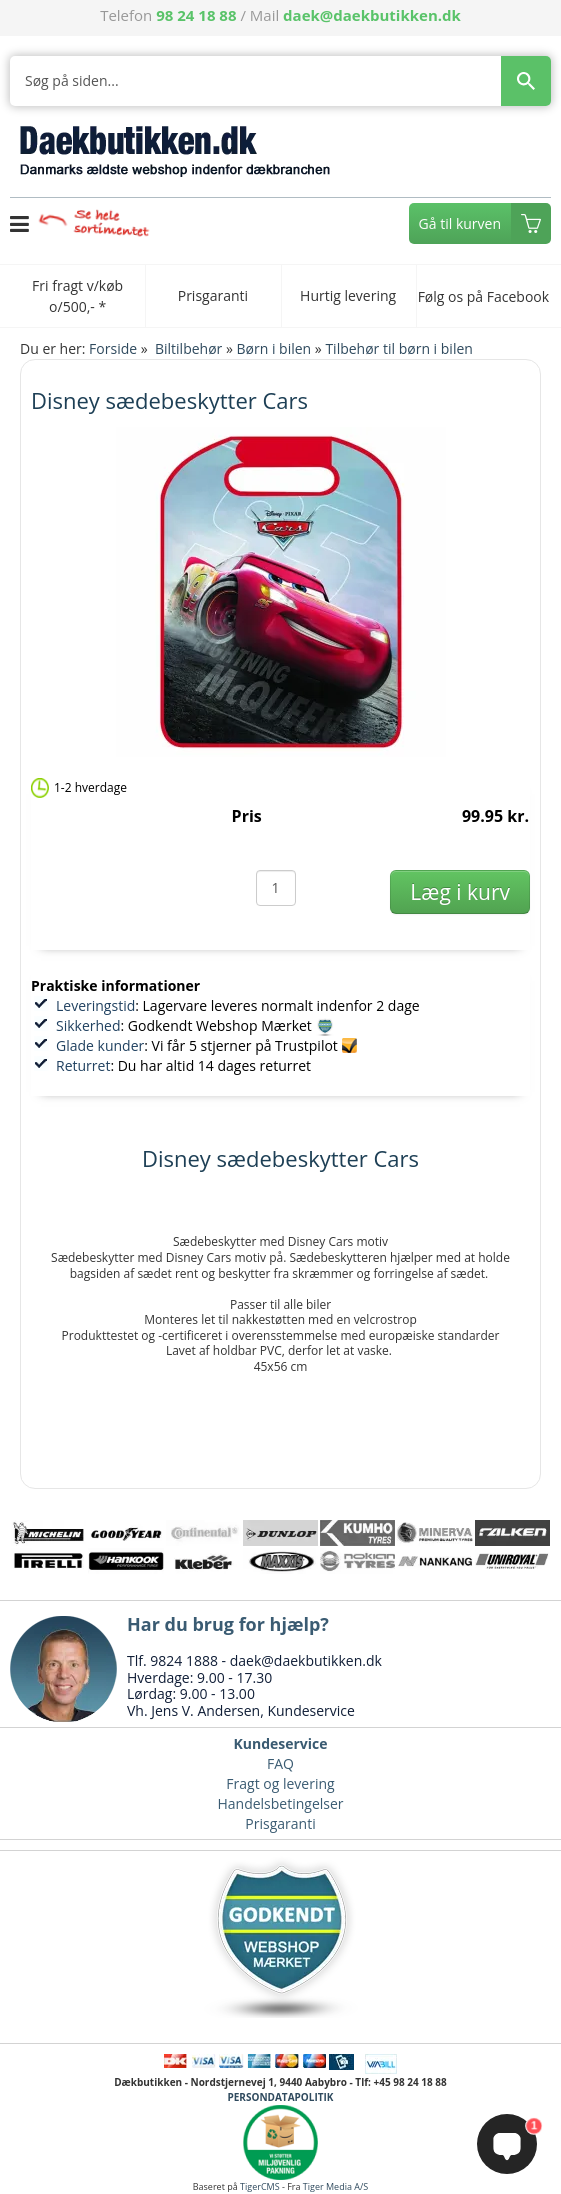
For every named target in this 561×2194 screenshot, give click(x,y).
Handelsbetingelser (280, 1803)
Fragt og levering (280, 1783)
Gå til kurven (460, 223)
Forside (113, 348)
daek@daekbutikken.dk (372, 15)
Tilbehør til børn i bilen (398, 348)
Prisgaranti (280, 1823)
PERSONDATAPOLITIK (280, 2097)
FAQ (280, 1763)
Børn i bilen (274, 348)
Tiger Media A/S (335, 2186)
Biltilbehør (188, 348)
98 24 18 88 (196, 15)
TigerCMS (260, 2186)
